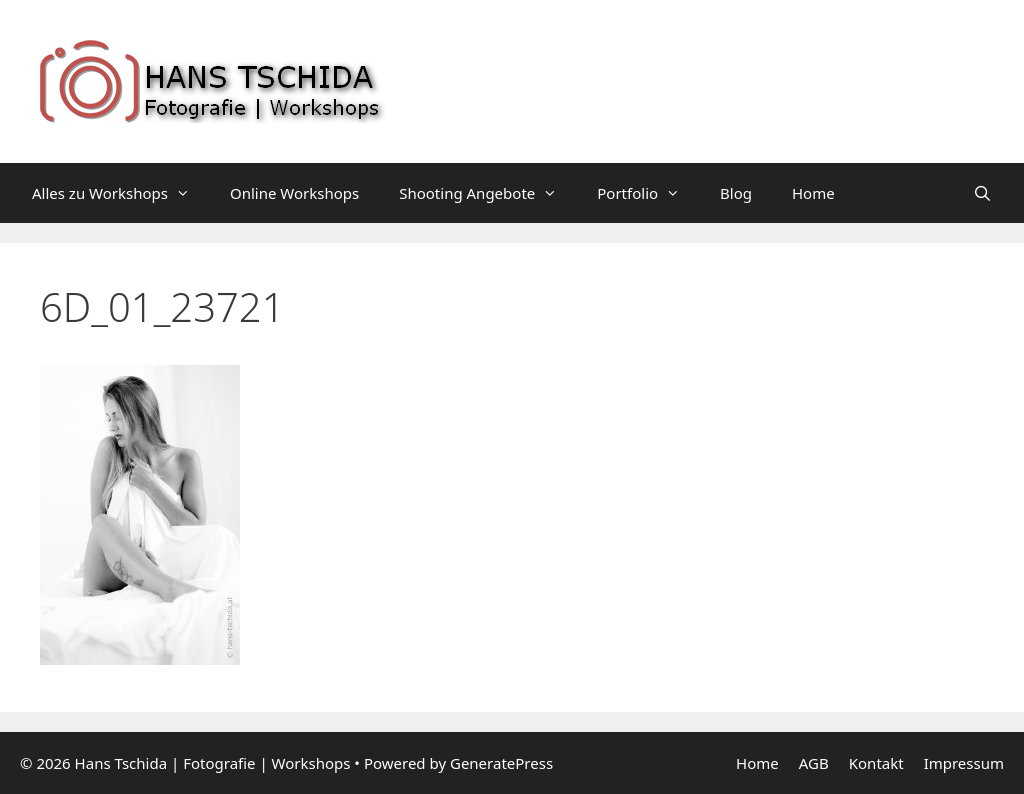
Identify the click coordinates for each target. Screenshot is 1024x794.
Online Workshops (294, 193)
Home (813, 193)
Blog (736, 193)
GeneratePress (501, 763)
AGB (814, 763)
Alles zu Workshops (121, 193)
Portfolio (648, 193)
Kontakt (876, 763)
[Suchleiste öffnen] (982, 193)
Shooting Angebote (488, 193)
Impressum (964, 763)
